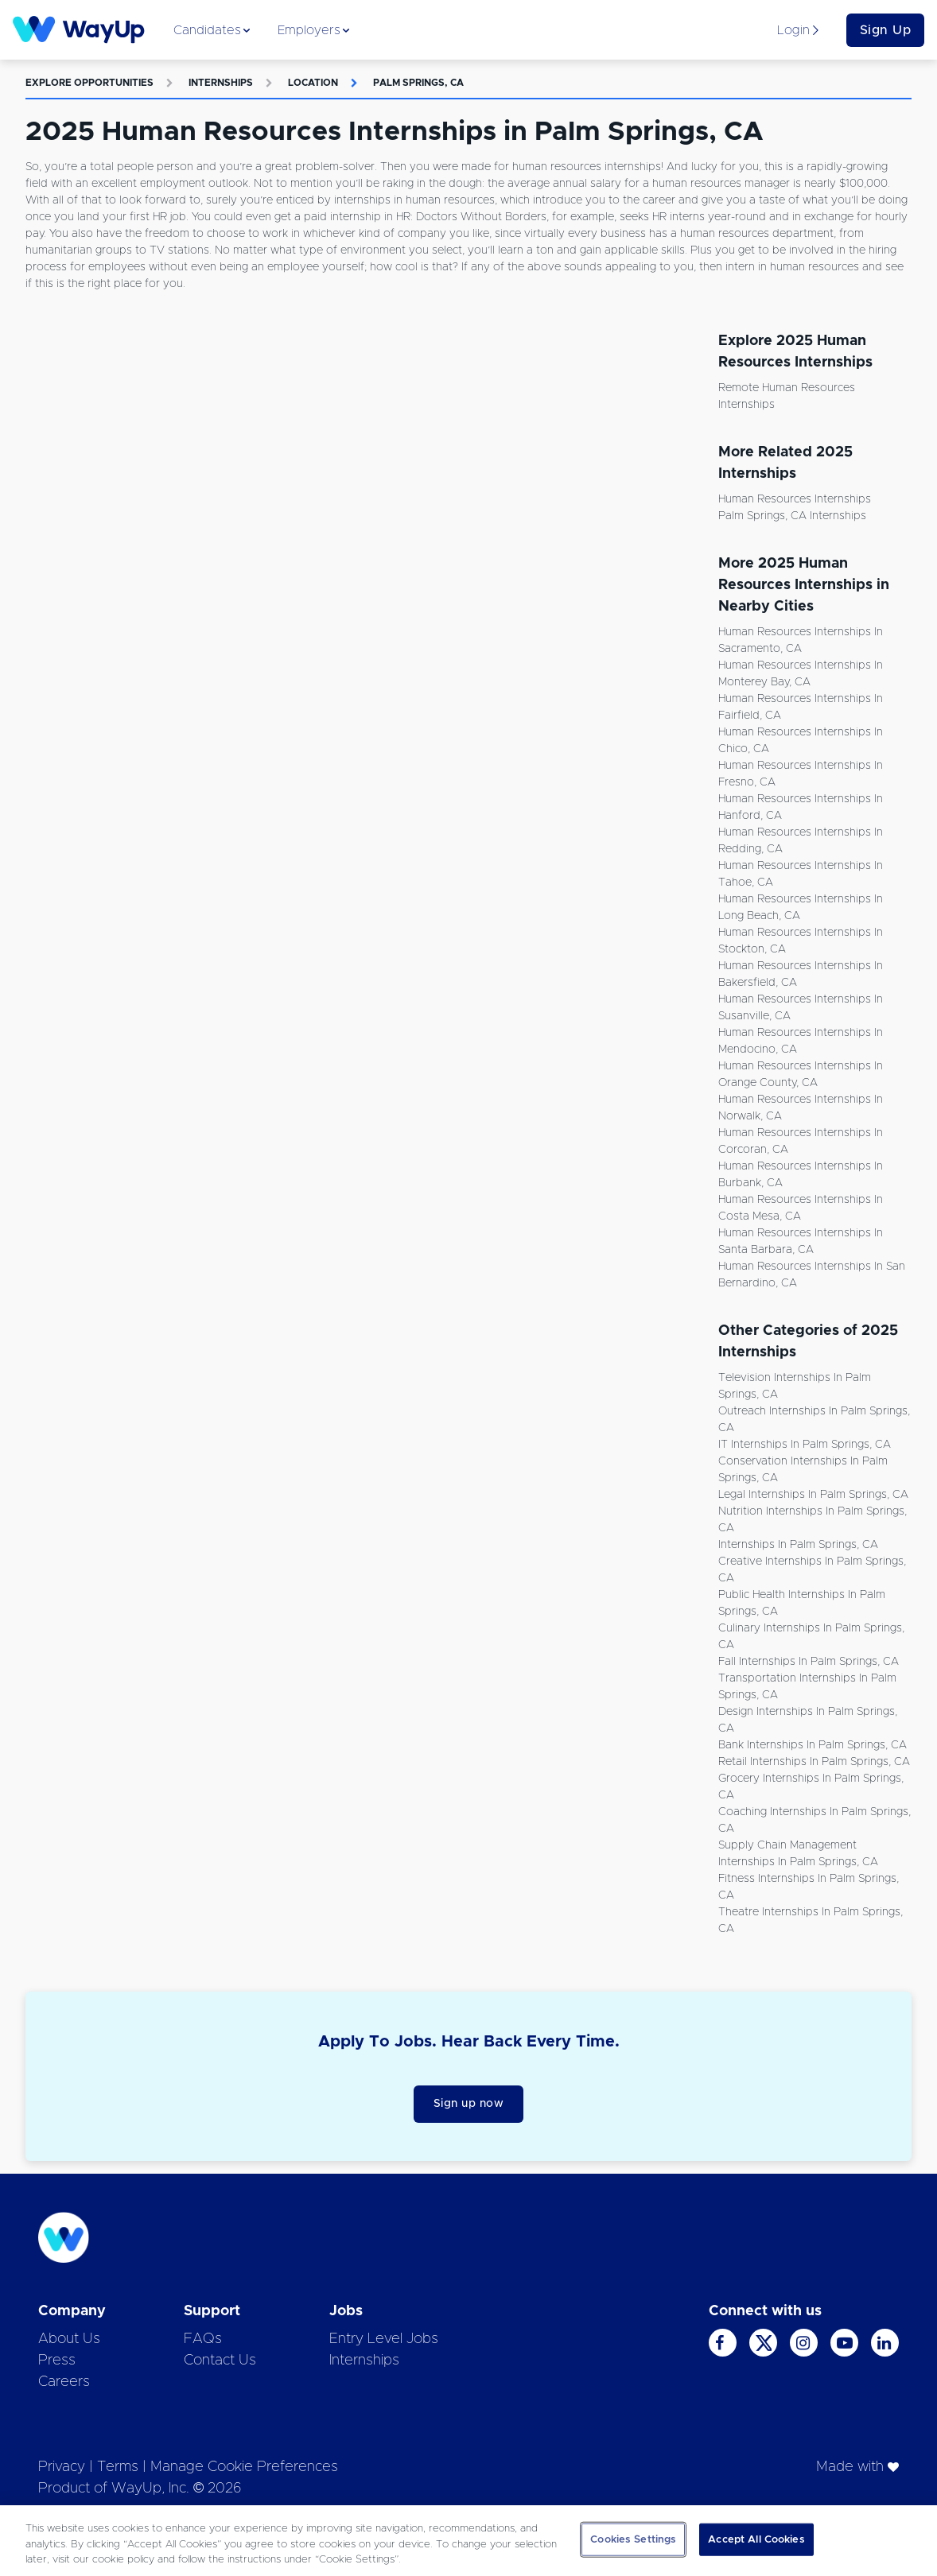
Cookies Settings (633, 2539)
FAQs (203, 2339)
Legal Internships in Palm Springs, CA (813, 1494)
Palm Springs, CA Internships (792, 516)
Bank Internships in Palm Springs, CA (812, 1745)
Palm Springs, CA (418, 82)
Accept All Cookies (756, 2539)
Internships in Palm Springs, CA (798, 1544)
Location (313, 82)
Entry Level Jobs (383, 2339)
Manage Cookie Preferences (244, 2467)
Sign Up (886, 30)
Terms (117, 2467)
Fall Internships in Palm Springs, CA (808, 1661)
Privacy (61, 2467)
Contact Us (220, 2360)
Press (57, 2360)
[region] (468, 2540)
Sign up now (469, 2103)
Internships (221, 82)
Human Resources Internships (794, 499)
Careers (64, 2382)
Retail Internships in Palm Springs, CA (814, 1761)
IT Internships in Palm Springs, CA (804, 1444)
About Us (69, 2339)
